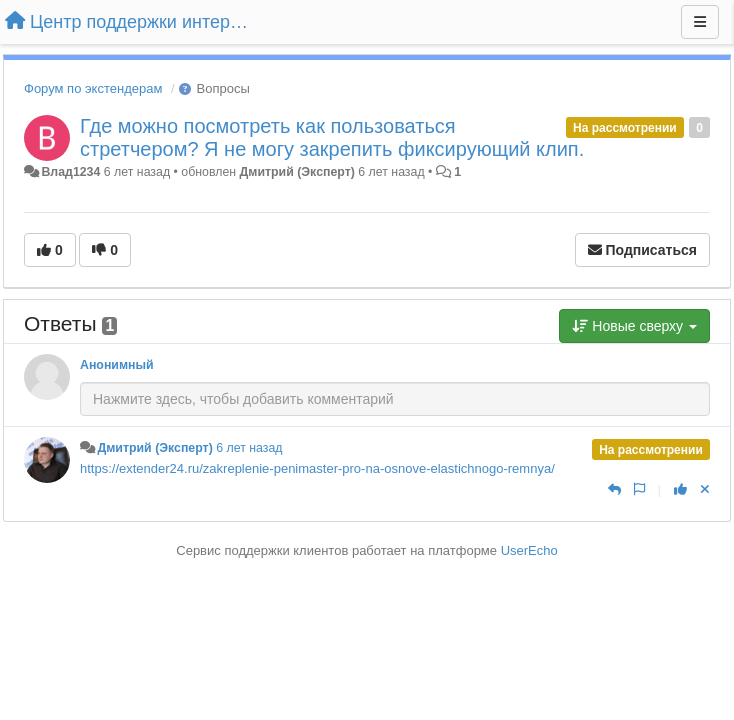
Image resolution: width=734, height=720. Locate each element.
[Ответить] (614, 489)
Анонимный (117, 365)
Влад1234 (70, 172)
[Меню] (700, 22)
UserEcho (529, 550)
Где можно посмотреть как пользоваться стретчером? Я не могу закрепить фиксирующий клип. (332, 137)
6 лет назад (249, 448)
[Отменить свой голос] (705, 489)
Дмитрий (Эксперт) (297, 172)
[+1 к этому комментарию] (680, 489)
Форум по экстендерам (93, 88)
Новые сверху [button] (634, 326)
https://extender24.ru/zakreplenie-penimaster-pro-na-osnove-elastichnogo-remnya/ (317, 468)
